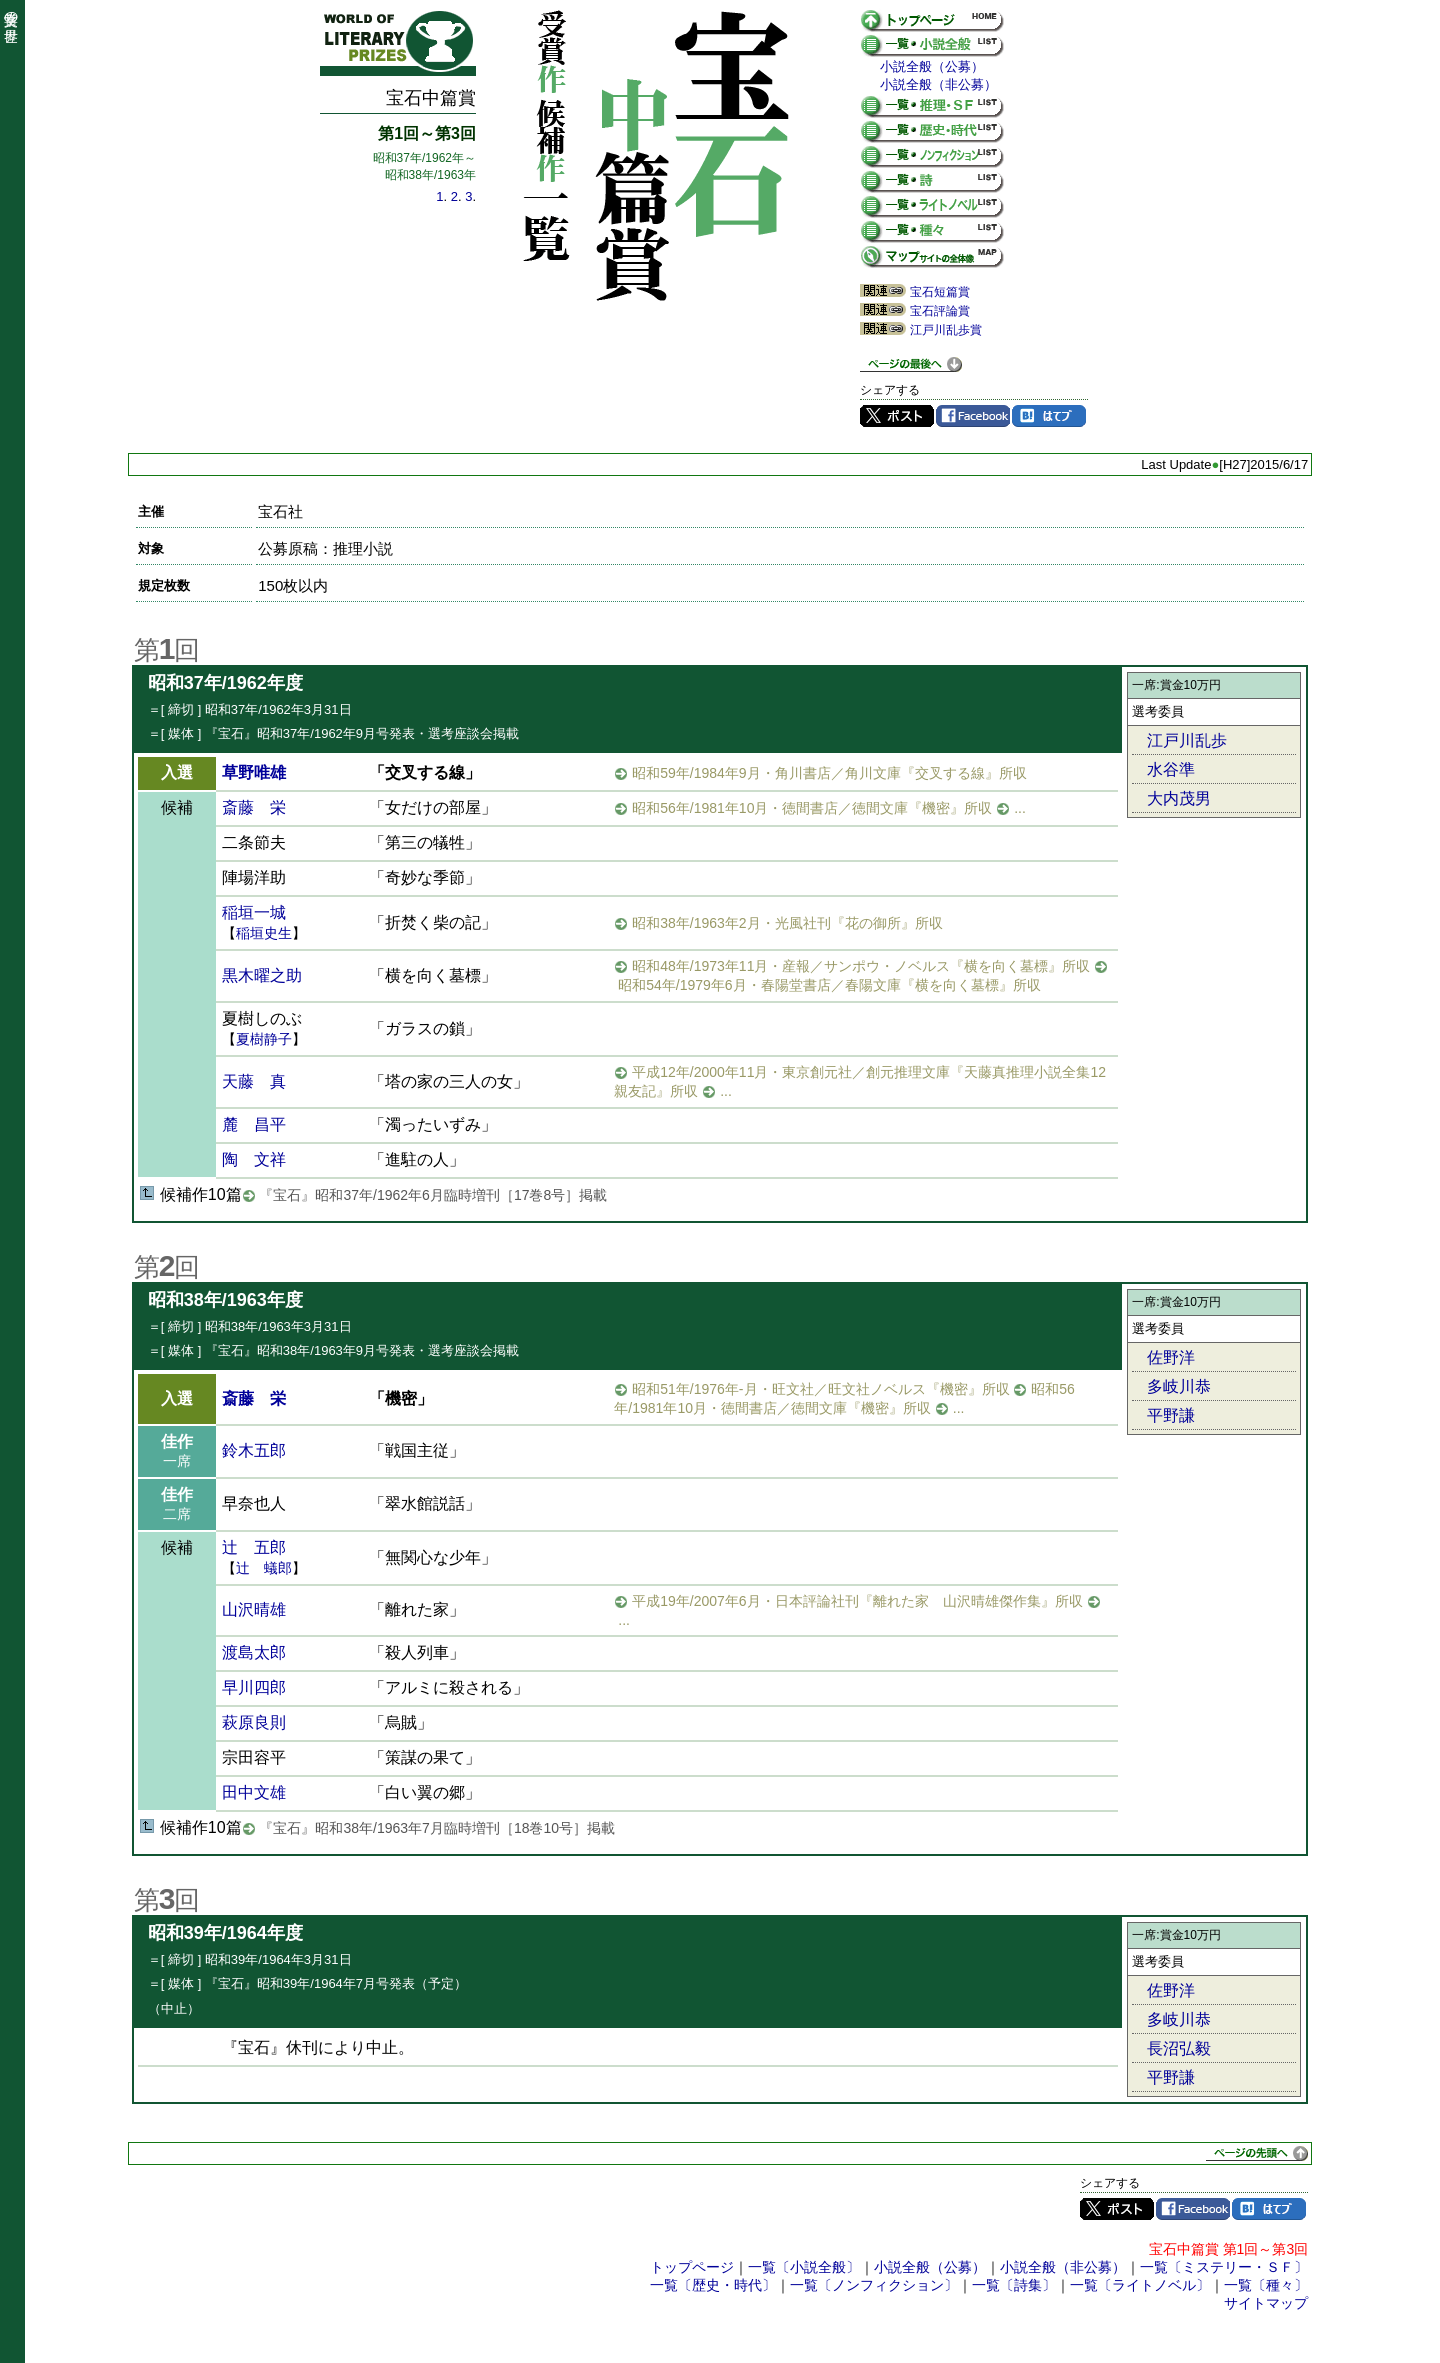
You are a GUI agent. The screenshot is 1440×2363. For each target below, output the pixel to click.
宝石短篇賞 (940, 292)
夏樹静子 (264, 1039)
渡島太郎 (254, 1652)
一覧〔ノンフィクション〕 (874, 2285)
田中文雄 (254, 1792)
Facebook (973, 416)
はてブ (1049, 416)
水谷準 (1171, 769)
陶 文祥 (254, 1159)
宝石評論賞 (940, 311)
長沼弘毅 (1179, 2048)
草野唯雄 (254, 772)
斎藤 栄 (254, 807)
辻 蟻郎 (264, 1568)
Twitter (897, 416)
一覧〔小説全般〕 (804, 2267)
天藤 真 (254, 1081)
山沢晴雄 (254, 1609)
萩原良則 (254, 1722)
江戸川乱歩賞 (946, 330)
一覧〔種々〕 (1266, 2285)
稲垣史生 (264, 933)
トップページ (692, 2267)
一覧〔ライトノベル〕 (1140, 2285)
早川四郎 (254, 1687)
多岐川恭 (1179, 1386)
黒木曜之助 (262, 975)
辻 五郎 (254, 1547)
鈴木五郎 (254, 1450)
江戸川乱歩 (1187, 740)
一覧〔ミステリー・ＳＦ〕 (1224, 2267)
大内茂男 (1179, 798)
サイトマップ (1266, 2303)
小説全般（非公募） (938, 84)
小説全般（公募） (932, 66)
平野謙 (1171, 1415)
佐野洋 (1171, 1357)
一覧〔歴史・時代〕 (713, 2285)
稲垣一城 (254, 912)
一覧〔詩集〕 (1014, 2285)
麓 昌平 (254, 1124)
